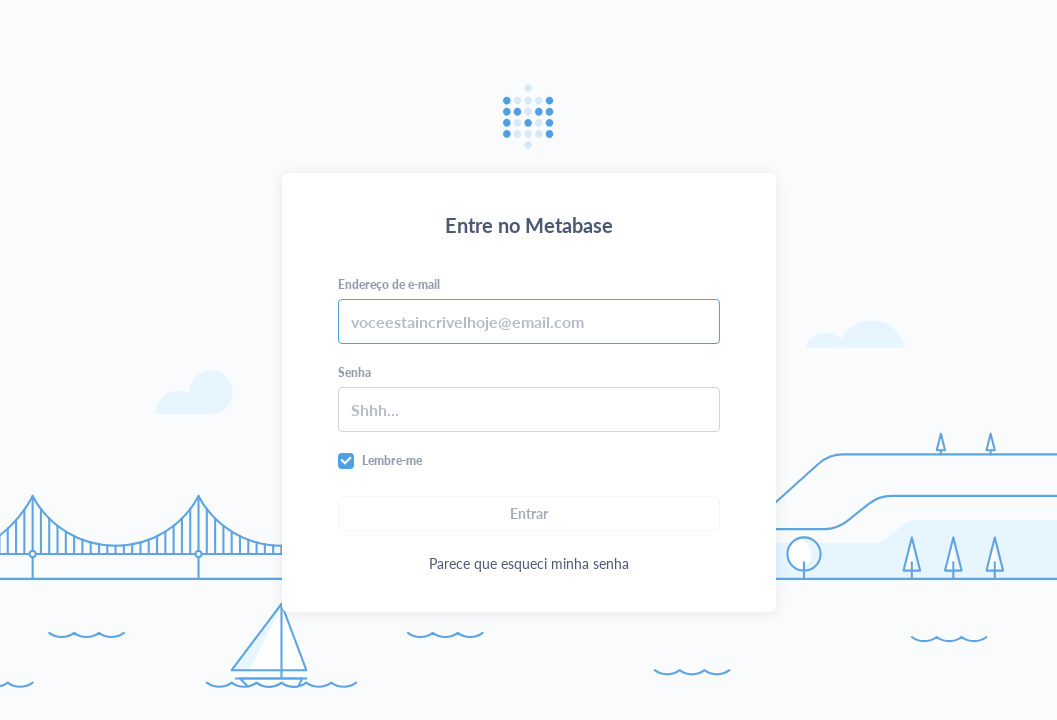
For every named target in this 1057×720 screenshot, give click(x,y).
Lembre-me (392, 460)
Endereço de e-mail (389, 284)
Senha (354, 372)
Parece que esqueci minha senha (529, 563)
